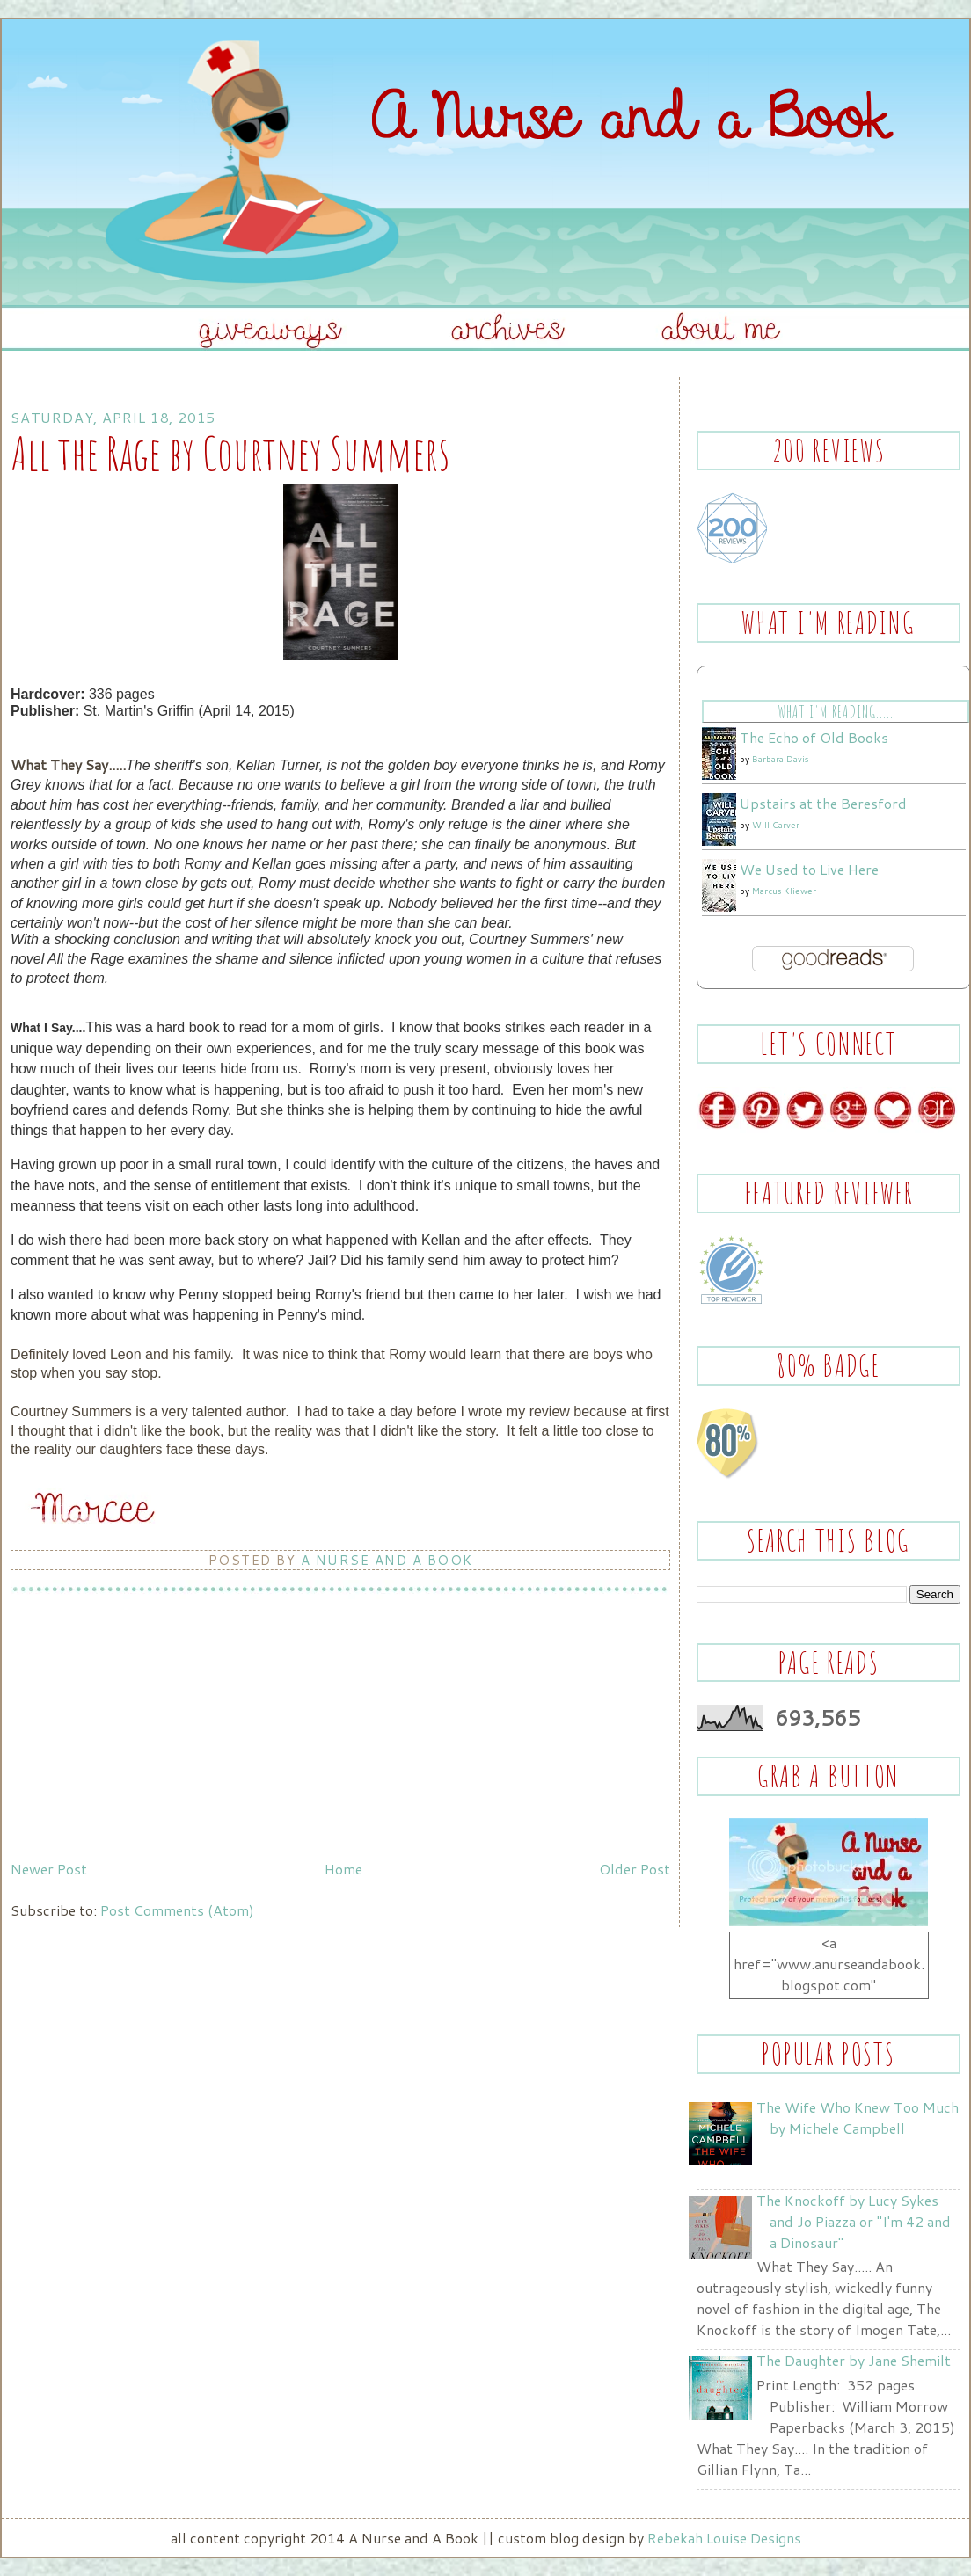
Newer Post (49, 1869)
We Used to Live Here (809, 869)
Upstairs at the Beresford (823, 803)
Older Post (634, 1869)
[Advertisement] (142, 1730)
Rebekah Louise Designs (724, 2538)
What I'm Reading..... (835, 712)
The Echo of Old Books (814, 737)
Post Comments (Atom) (177, 1910)
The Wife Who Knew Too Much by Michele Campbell (857, 2117)
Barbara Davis (780, 759)
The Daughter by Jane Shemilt (853, 2360)
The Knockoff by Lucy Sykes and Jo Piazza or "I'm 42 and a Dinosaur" (853, 2221)
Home (343, 1869)
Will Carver (775, 825)
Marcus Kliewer (784, 890)
